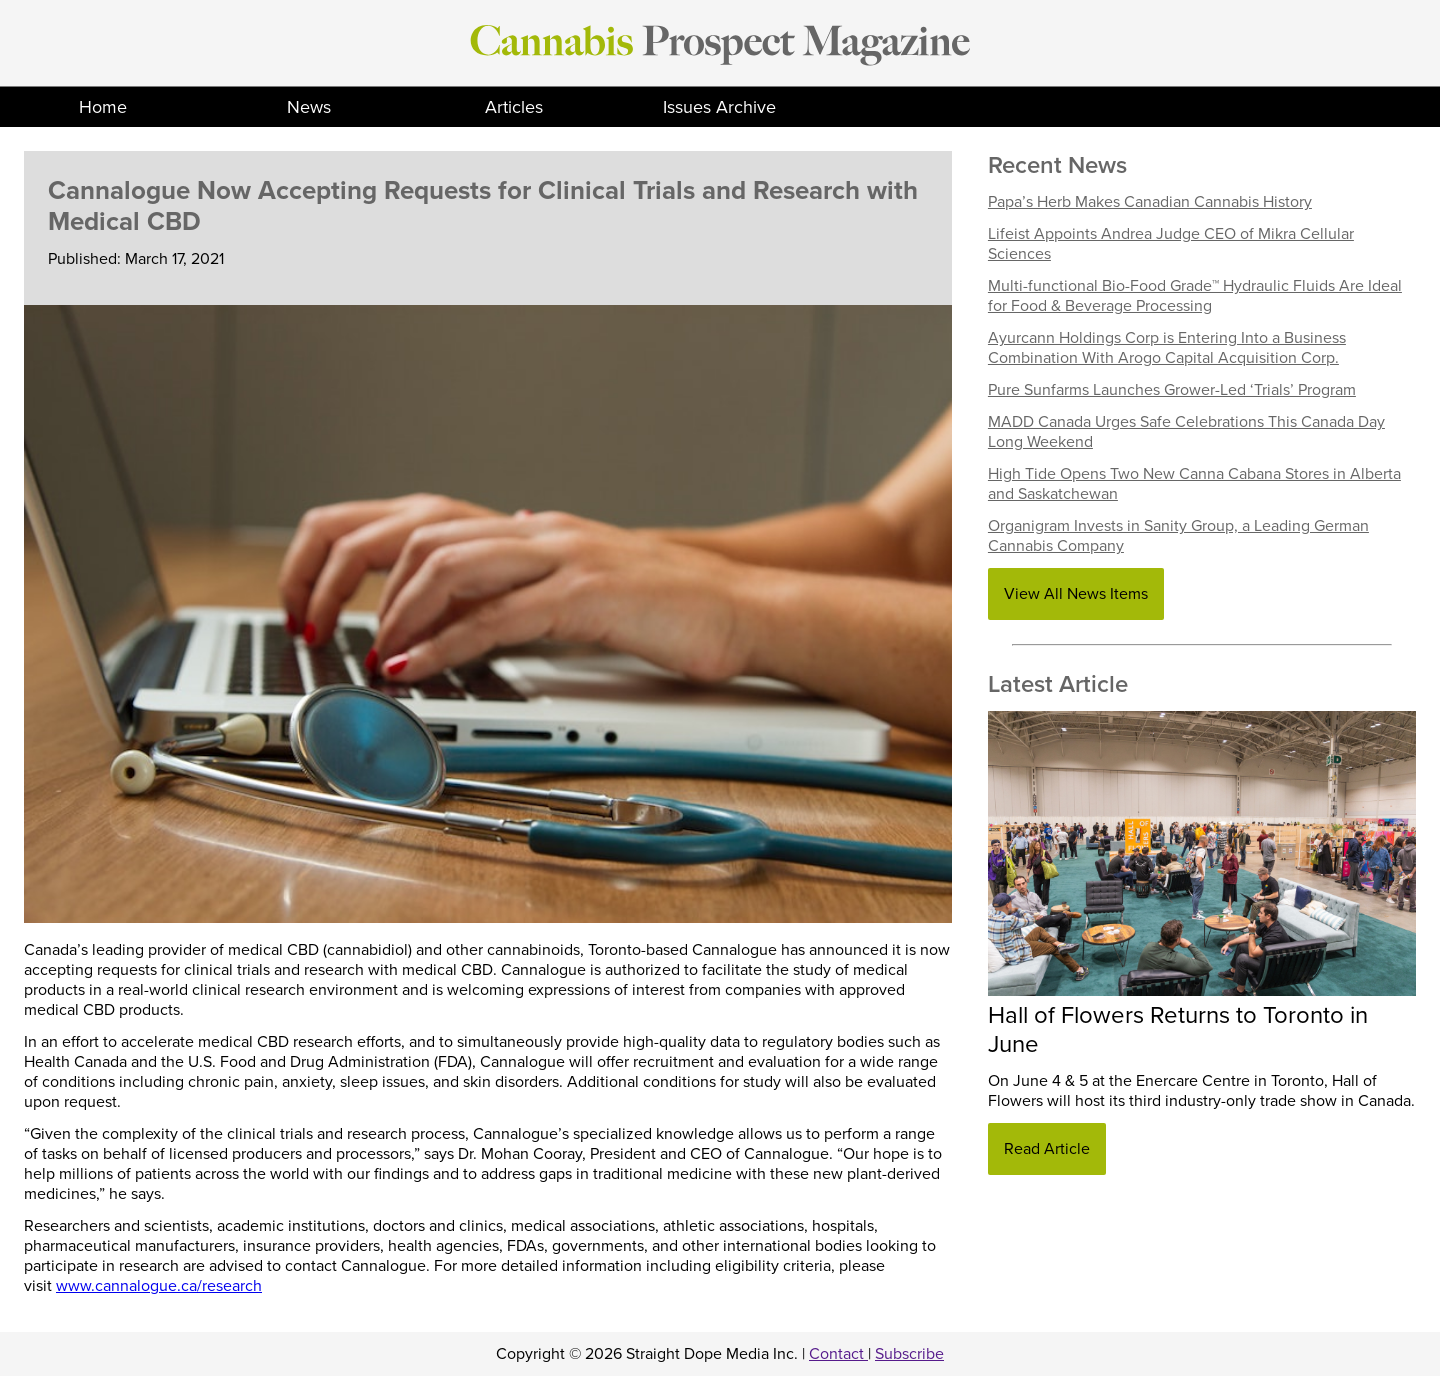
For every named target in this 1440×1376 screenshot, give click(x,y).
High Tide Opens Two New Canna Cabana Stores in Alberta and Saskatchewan (1194, 484)
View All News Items (1076, 594)
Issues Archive (719, 107)
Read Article (1047, 1149)
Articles (514, 107)
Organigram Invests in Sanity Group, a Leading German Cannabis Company (1178, 536)
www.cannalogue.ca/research (159, 1286)
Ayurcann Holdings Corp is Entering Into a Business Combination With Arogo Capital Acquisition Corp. (1167, 348)
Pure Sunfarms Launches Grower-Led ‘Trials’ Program (1172, 390)
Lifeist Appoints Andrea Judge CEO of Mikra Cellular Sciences (1171, 244)
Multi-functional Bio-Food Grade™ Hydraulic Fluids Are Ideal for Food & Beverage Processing (1195, 296)
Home (103, 107)
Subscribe (909, 1354)
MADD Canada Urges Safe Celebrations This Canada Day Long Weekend (1186, 432)
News (309, 107)
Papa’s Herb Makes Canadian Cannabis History (1150, 202)
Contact (838, 1354)
